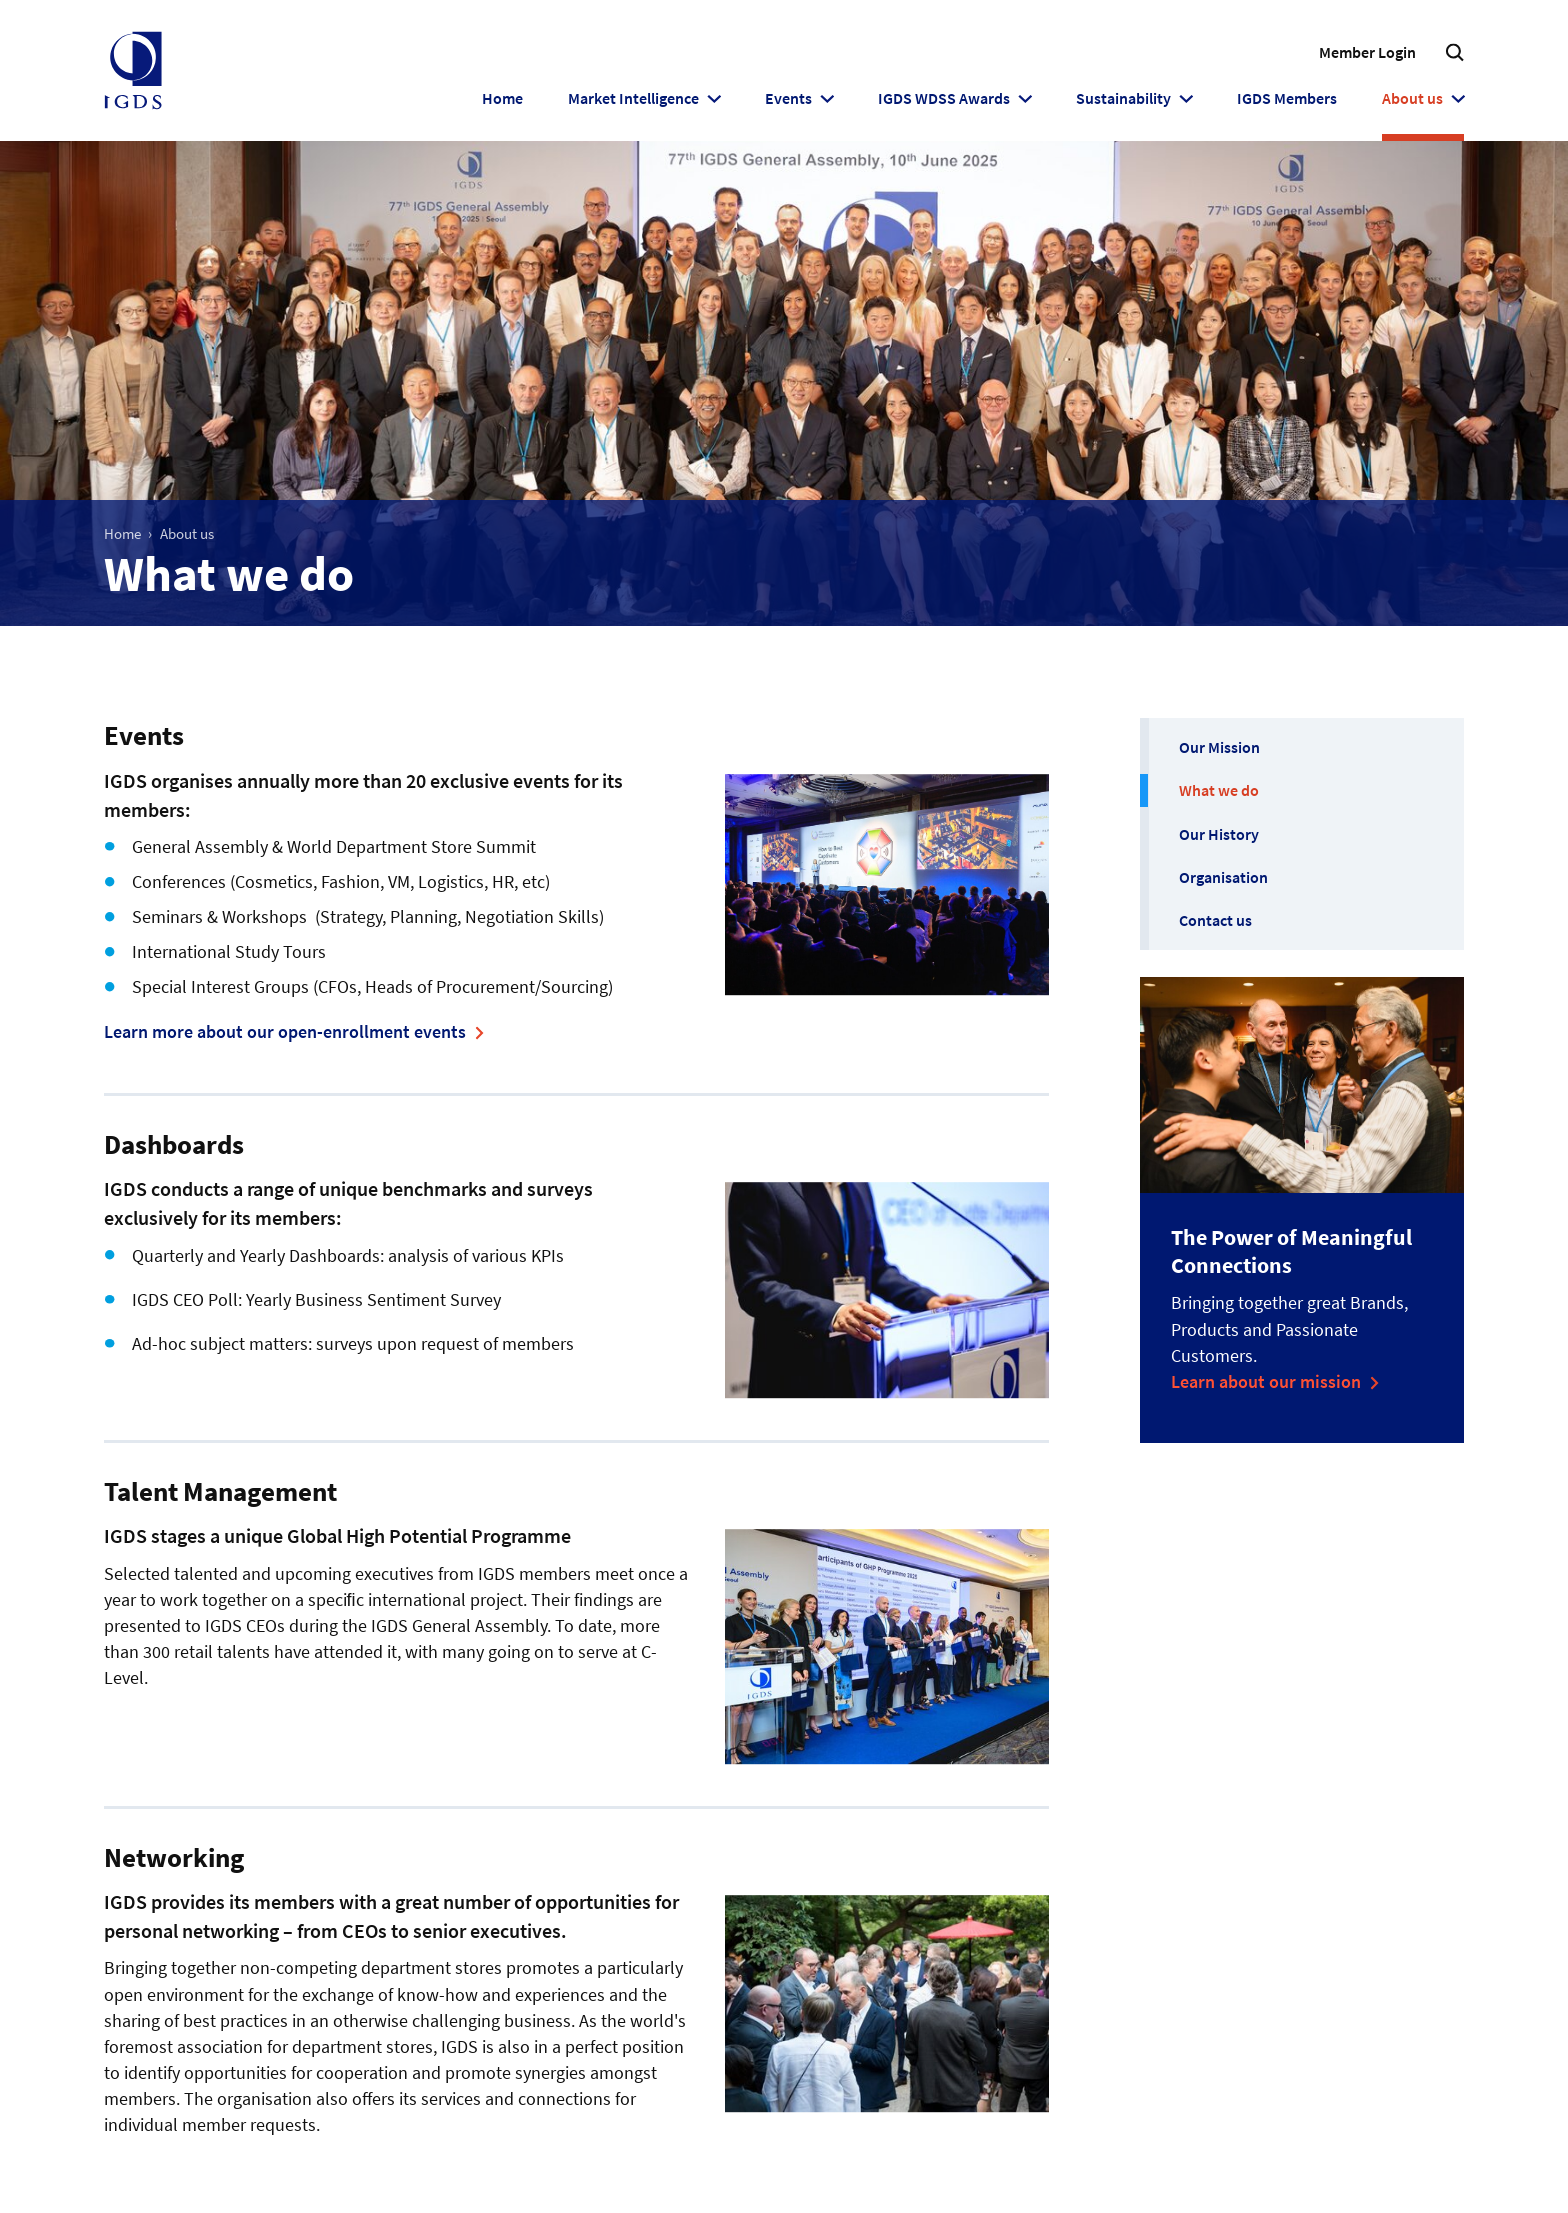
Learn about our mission (1266, 1381)
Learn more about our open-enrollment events (285, 1031)
